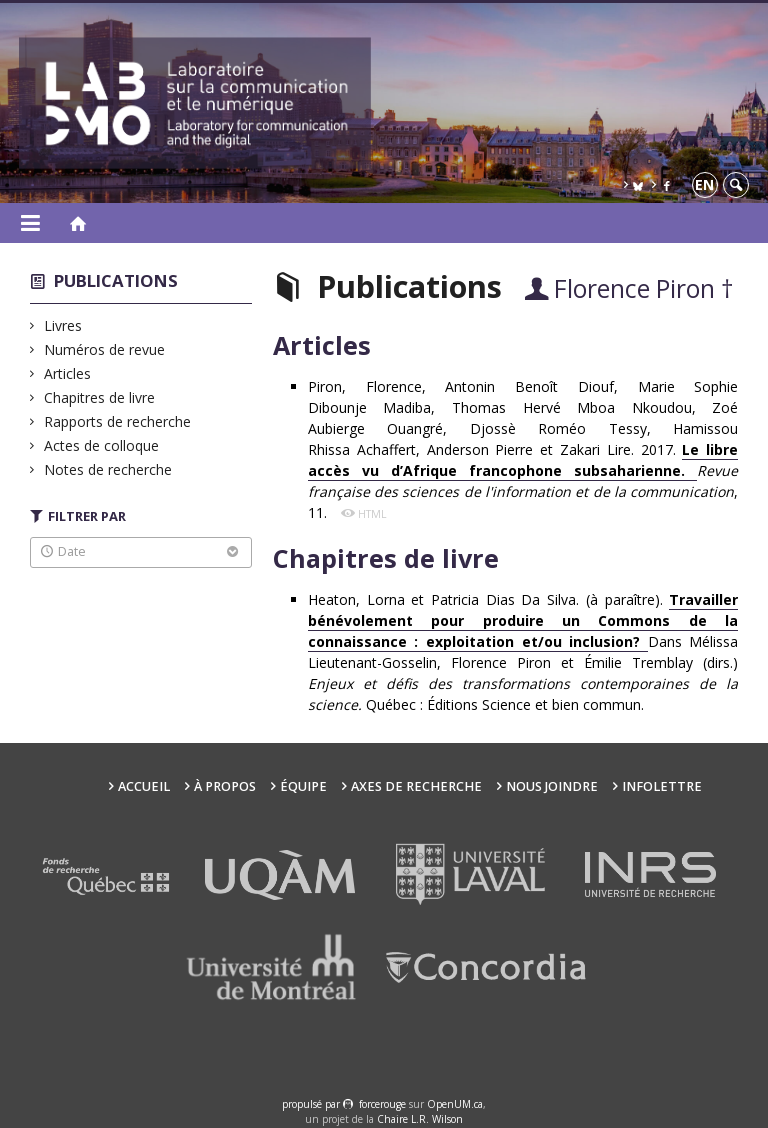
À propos (225, 786)
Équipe (303, 786)
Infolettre (662, 786)
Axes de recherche (416, 786)
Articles (68, 373)
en (704, 184)
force (382, 1104)
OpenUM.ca (455, 1104)
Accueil (144, 786)
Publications (116, 280)
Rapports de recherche (118, 421)
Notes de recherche (108, 469)
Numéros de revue (105, 349)
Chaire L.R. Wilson (420, 1119)
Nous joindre (552, 786)
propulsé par (312, 1104)
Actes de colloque (102, 445)
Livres (63, 325)
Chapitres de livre (100, 397)
